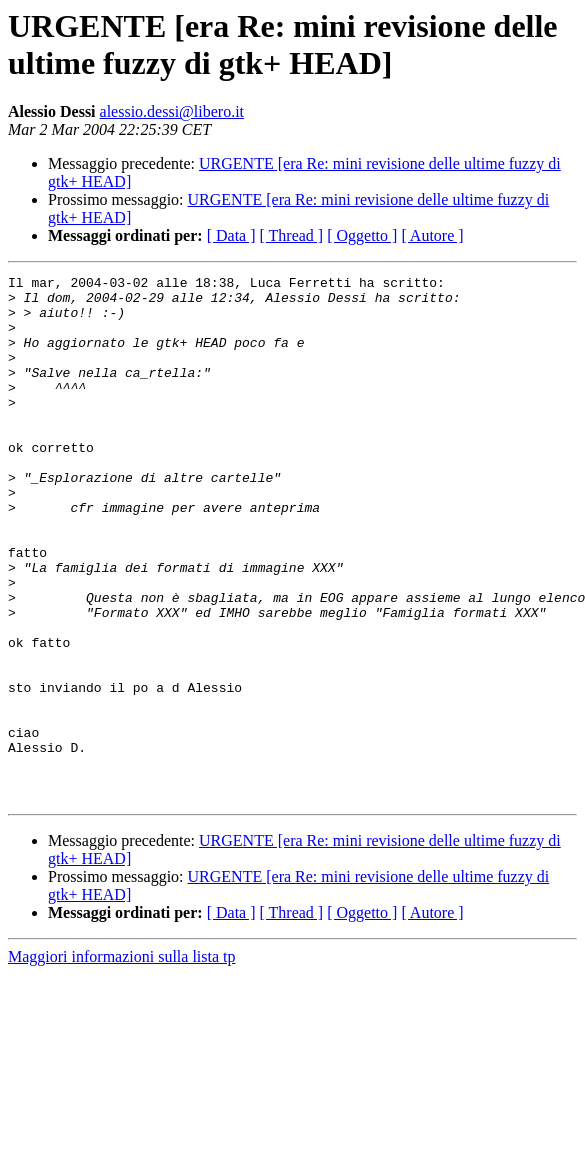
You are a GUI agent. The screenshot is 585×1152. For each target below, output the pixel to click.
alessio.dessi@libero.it (172, 111)
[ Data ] (231, 235)
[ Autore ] (432, 235)
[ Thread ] (292, 235)
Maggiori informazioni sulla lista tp (122, 1061)
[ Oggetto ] (362, 235)
